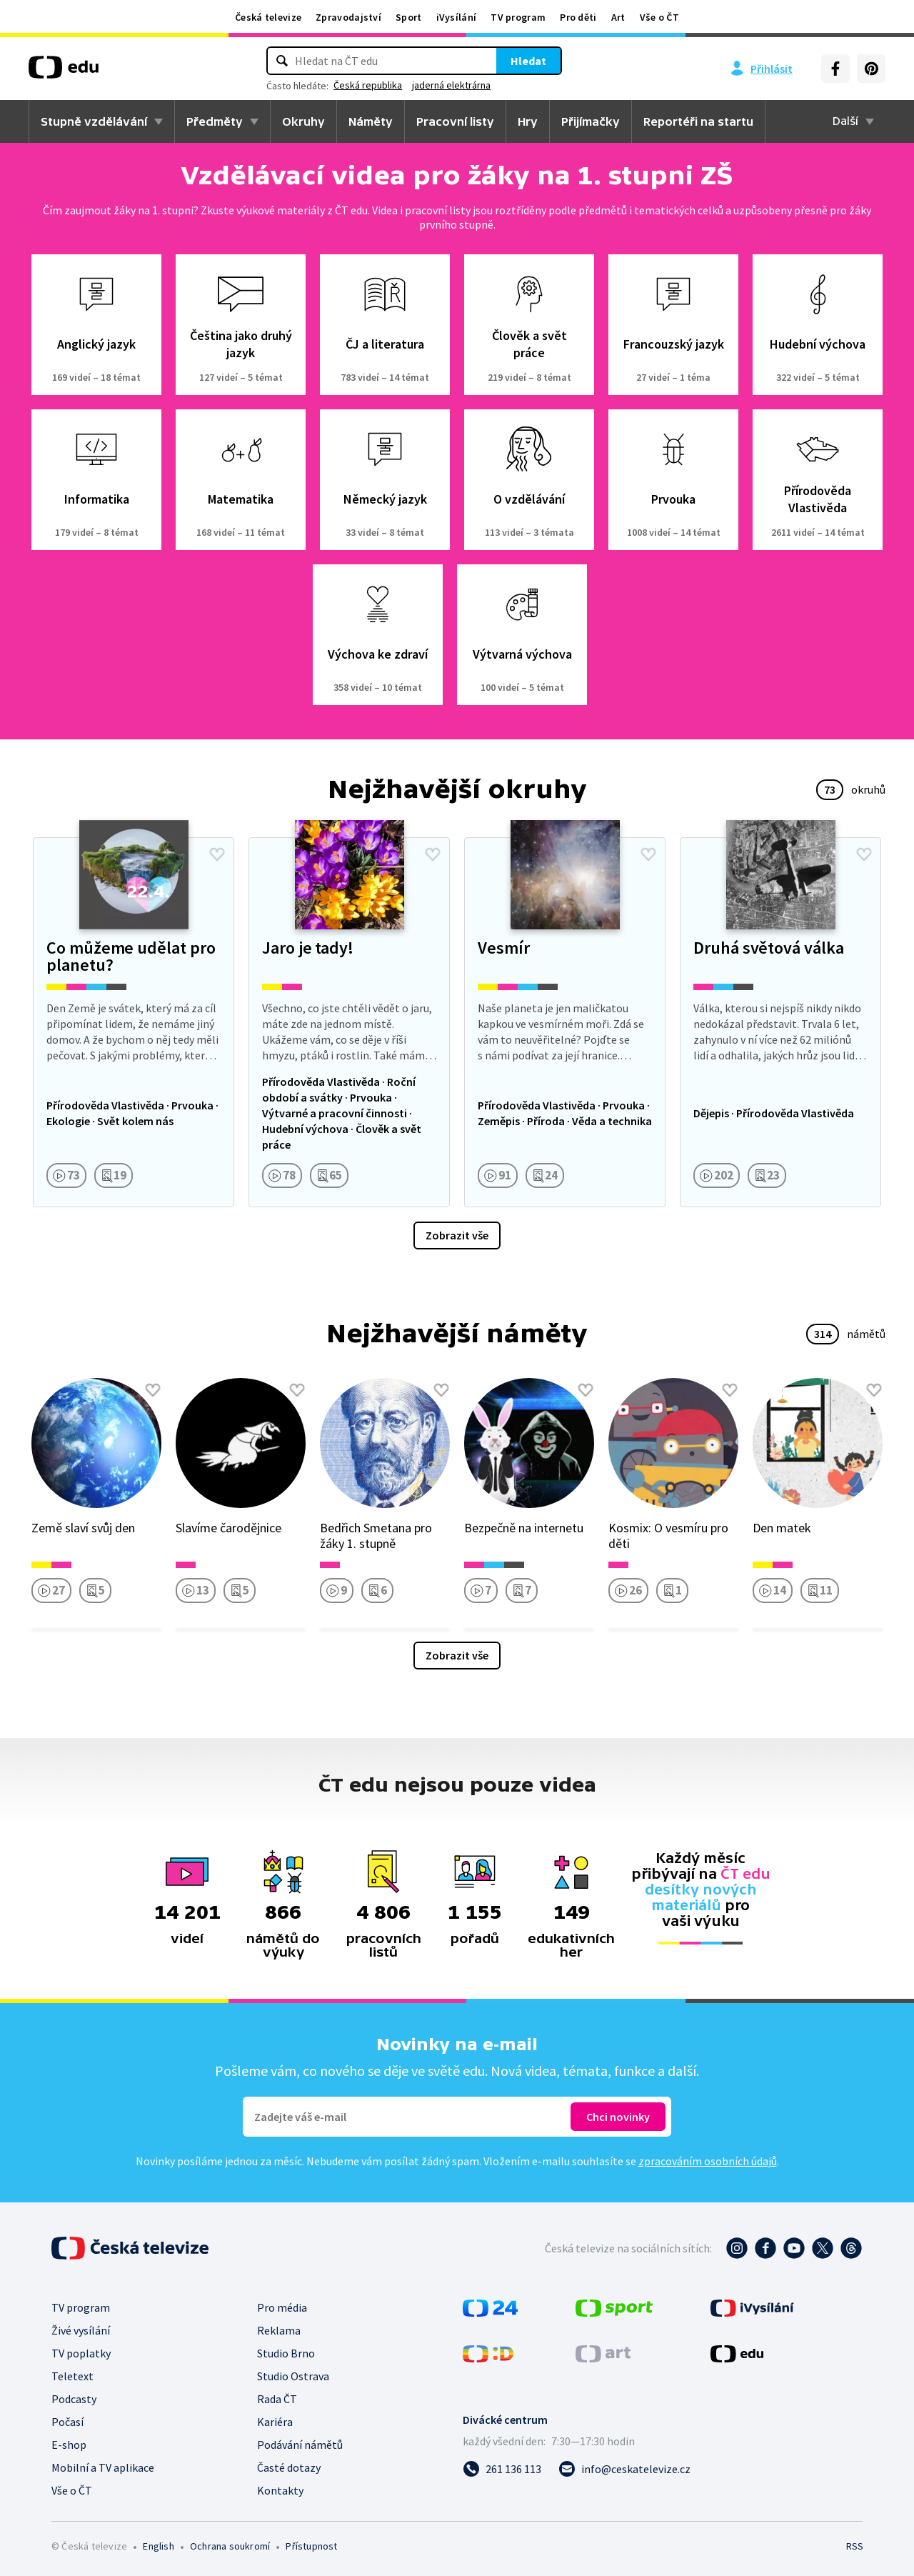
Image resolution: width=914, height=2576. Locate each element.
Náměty (370, 121)
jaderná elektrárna (451, 85)
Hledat (528, 61)
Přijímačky (590, 121)
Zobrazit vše (457, 1235)
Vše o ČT (659, 17)
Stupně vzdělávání (94, 121)
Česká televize (268, 17)
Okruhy (303, 121)
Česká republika (367, 85)
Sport (409, 17)
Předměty (214, 121)
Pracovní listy (455, 121)
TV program (518, 17)
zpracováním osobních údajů (707, 2161)
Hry (528, 121)
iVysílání (456, 17)
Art (618, 17)
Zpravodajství (348, 17)
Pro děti (578, 17)
